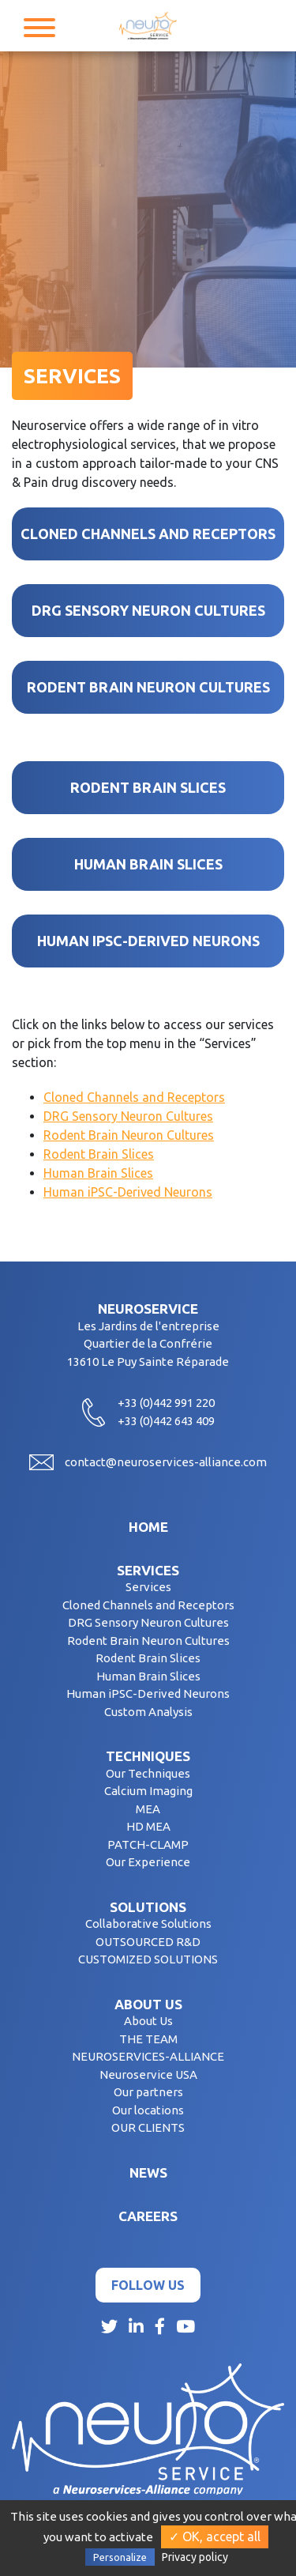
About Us (148, 2020)
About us (148, 2004)
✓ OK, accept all (214, 2536)
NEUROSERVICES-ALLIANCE (148, 2056)
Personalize (120, 2557)
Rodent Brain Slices (98, 1154)
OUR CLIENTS (148, 2127)
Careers (148, 2215)
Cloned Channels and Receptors (134, 1097)
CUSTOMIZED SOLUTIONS (148, 1959)
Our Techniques (148, 1773)
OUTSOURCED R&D (148, 1941)
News (148, 2172)
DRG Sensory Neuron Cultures (128, 1116)
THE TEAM (148, 2039)
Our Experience (148, 1862)
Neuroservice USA (148, 2074)
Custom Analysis (148, 1711)
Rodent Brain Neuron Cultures (128, 1135)
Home (148, 1526)
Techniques (148, 1755)
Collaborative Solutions (148, 1923)
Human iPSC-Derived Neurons (127, 1192)
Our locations (148, 2110)
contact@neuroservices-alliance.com (166, 1462)
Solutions (148, 1906)
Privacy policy (195, 2557)
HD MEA (148, 1826)
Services (148, 1570)
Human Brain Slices (98, 1173)
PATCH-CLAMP (148, 1844)
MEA (148, 1809)
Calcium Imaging (148, 1790)
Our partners (148, 2092)
